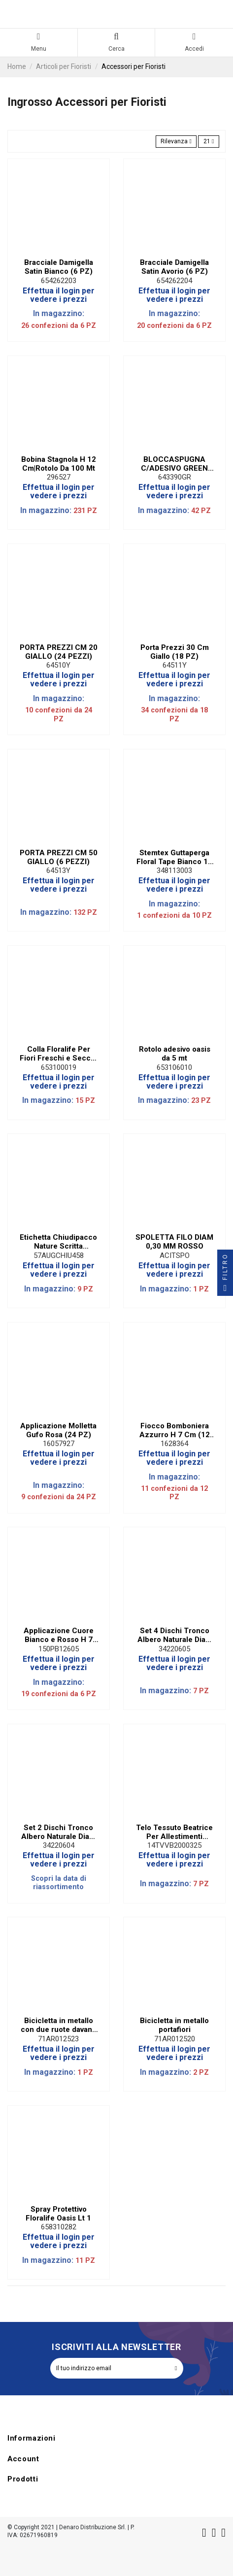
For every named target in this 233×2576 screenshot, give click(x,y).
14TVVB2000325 (174, 1845)
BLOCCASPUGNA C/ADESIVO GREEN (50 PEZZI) (174, 464)
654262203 (58, 280)
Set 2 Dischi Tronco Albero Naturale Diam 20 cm (58, 1832)
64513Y (58, 870)
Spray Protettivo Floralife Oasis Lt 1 (58, 2213)
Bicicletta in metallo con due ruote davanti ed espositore (59, 2025)
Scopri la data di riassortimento (58, 1882)
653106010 (174, 1067)
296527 (58, 477)
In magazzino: (58, 313)
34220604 (58, 1845)
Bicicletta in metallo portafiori (174, 2025)
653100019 (58, 1067)
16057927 (58, 1443)
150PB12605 (58, 1648)
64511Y (175, 665)
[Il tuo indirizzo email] (109, 2368)
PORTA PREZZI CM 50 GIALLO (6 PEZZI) (59, 857)
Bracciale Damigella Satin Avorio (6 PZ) (174, 267)
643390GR (174, 477)
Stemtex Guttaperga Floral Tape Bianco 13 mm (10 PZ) (174, 857)
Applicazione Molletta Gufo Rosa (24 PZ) (58, 1430)
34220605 (174, 1648)
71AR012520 (174, 2038)
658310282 (58, 2226)
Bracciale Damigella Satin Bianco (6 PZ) (58, 267)
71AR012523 (58, 2038)
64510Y (58, 665)
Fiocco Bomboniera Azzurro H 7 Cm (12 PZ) (174, 1430)
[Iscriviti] (176, 2368)
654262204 (174, 280)
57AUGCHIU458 (58, 1255)
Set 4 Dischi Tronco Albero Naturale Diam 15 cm (174, 1635)
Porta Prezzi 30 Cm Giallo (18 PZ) (174, 652)
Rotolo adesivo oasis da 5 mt (174, 1054)
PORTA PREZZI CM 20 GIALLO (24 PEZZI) (59, 652)
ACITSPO (175, 1255)
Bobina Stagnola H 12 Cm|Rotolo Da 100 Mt (58, 464)
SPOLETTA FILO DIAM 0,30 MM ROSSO (174, 1242)
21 (208, 141)
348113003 (174, 870)
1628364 (174, 1443)
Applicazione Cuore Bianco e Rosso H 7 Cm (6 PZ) (59, 1635)
